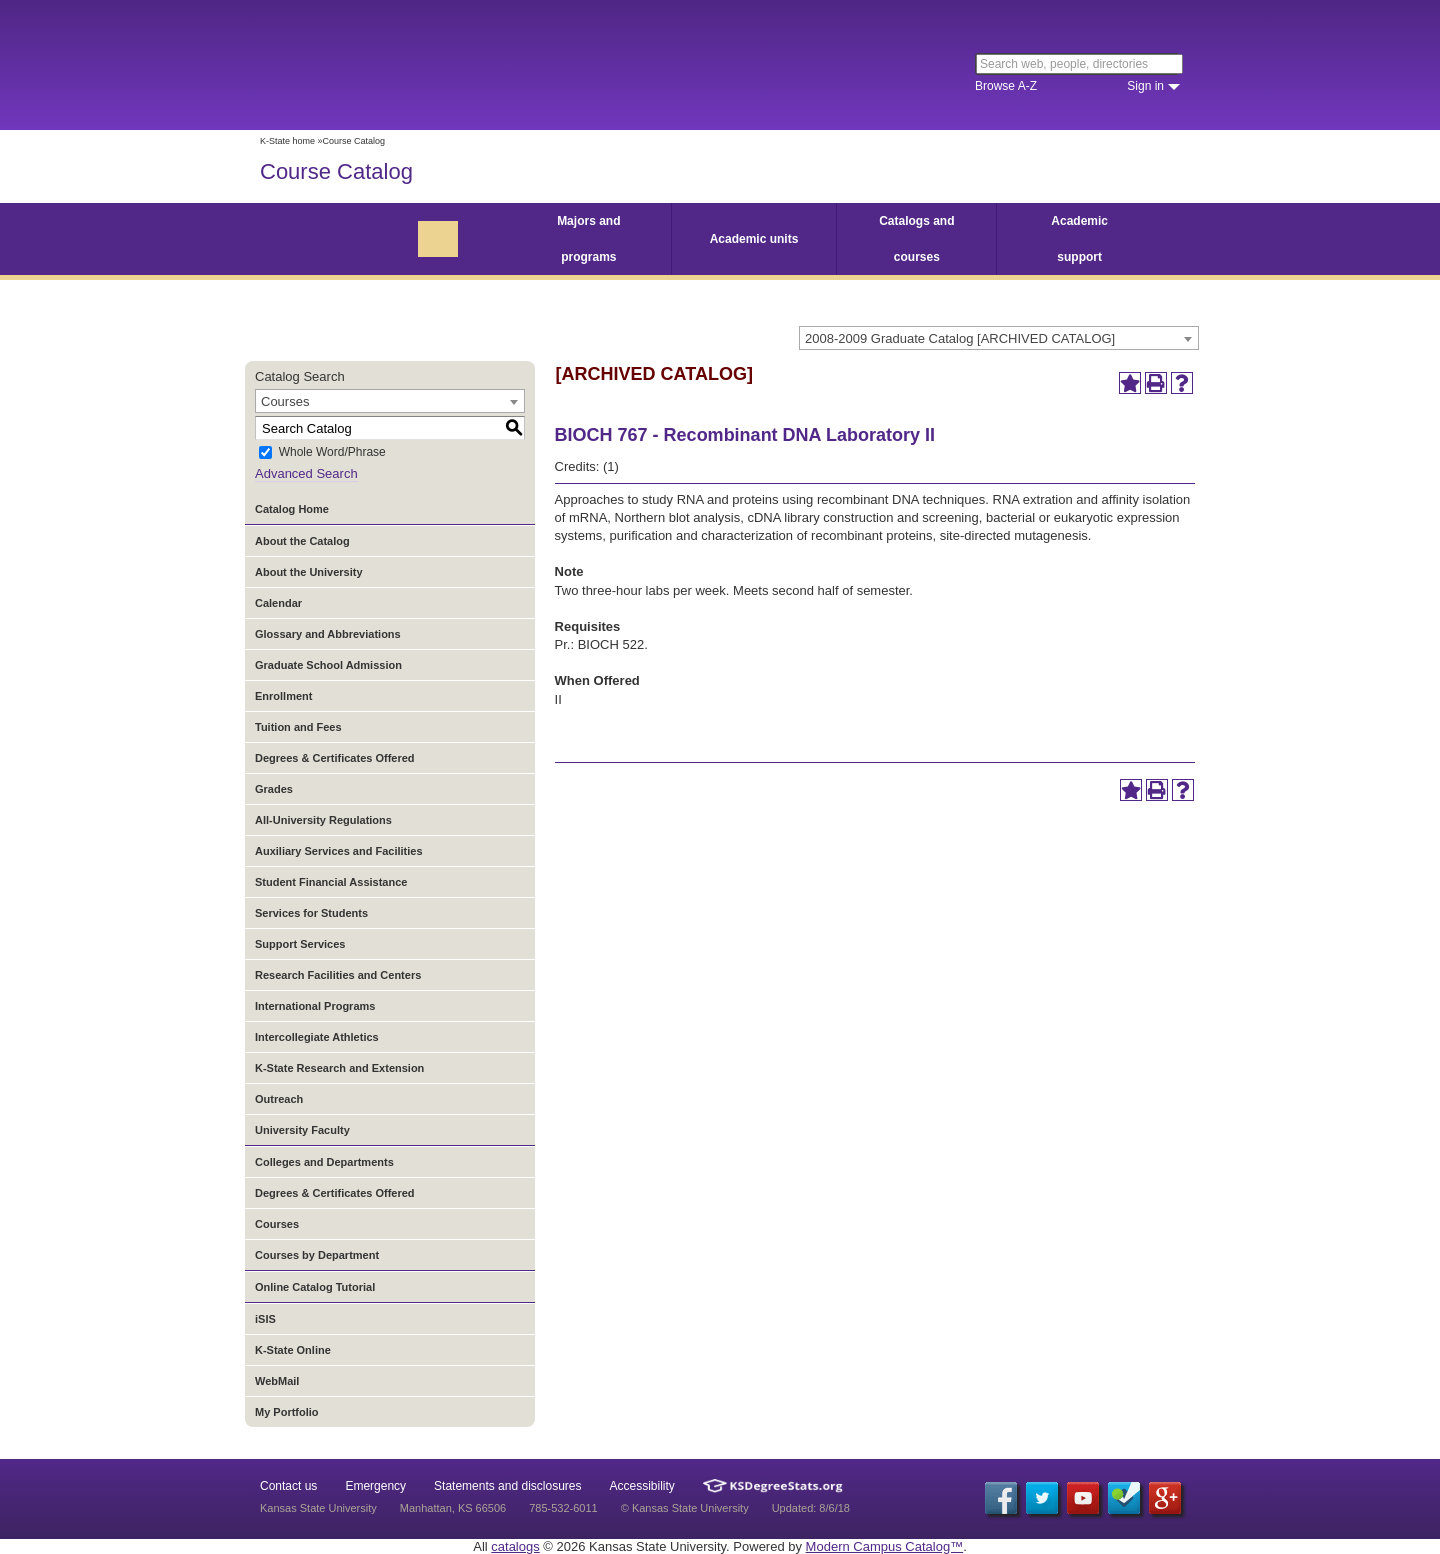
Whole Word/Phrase (332, 453)
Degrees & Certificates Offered (335, 758)
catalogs (515, 1546)
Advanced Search (306, 473)
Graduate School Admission (328, 665)
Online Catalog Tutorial (315, 1287)
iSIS (265, 1319)
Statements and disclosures (507, 1486)
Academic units (754, 239)
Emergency (375, 1486)
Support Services (300, 944)
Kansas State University (422, 65)
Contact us (288, 1486)
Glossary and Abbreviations (328, 634)
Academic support (1079, 239)
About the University (309, 572)
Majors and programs (588, 239)
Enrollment (283, 696)
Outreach (279, 1099)
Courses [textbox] (285, 401)
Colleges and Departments (324, 1162)
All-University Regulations (323, 820)
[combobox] (999, 338)
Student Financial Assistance (331, 882)
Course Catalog (336, 171)
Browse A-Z (1006, 86)
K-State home (287, 141)
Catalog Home (292, 509)
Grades (274, 789)
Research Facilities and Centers (338, 975)
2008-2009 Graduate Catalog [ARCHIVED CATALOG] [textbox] (960, 338)
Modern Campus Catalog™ (885, 1546)
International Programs (315, 1006)
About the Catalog (302, 541)
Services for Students (311, 913)
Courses (277, 1224)
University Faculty (302, 1130)
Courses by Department (317, 1255)
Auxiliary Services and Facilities (339, 851)
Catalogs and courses (916, 239)
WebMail (277, 1381)
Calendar (278, 603)
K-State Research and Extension (339, 1068)
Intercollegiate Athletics (317, 1037)
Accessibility (642, 1486)
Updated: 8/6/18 (811, 1508)
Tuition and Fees (298, 727)
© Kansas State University (685, 1508)
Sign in (1145, 86)
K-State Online (293, 1350)
